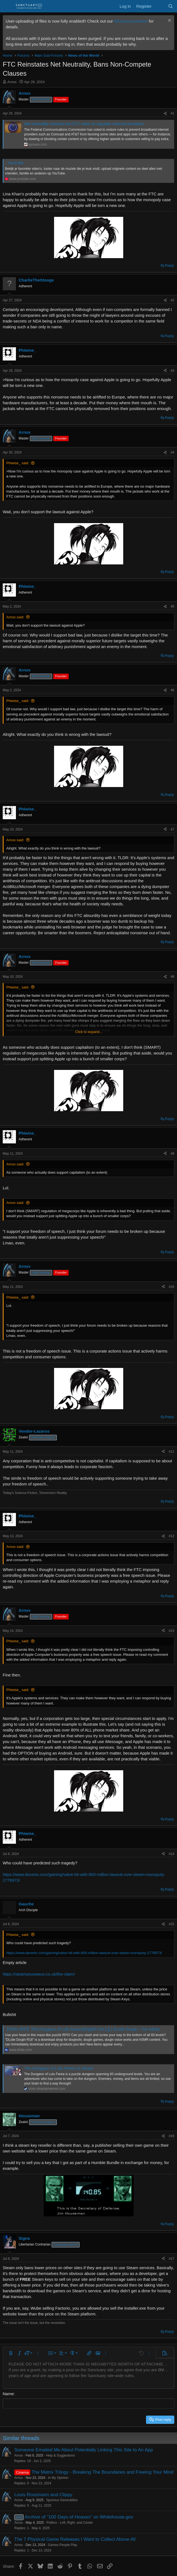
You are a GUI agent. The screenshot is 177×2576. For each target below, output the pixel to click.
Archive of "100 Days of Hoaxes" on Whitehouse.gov (79, 2516)
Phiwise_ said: (17, 463)
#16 (171, 2136)
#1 (172, 113)
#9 (172, 1153)
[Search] (170, 6)
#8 (172, 977)
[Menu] (7, 6)
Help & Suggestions (60, 2455)
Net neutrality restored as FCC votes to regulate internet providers (84, 123)
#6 (172, 690)
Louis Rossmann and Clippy (43, 2494)
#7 (172, 829)
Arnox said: (15, 617)
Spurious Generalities (62, 2500)
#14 (171, 1854)
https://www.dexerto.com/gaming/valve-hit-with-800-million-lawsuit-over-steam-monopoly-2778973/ (84, 1953)
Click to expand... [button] (89, 1032)
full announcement (131, 21)
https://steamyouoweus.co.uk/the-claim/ (39, 1974)
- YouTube (14, 162)
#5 (172, 606)
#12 (171, 1536)
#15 (171, 1924)
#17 (171, 2259)
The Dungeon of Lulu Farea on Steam (58, 2068)
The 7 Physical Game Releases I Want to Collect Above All (75, 2539)
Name (8, 2393)
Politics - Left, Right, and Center (69, 2522)
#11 (171, 1452)
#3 (172, 371)
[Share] (165, 113)
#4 (172, 452)
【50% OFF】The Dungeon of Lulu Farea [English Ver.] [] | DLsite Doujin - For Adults (82, 2029)
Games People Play (62, 2545)
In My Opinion (58, 2477)
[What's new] (159, 6)
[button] (11, 2353)
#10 (171, 1287)
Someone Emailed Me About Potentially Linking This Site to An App (83, 2449)
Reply (169, 265)
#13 (171, 1631)
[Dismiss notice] (169, 21)
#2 (172, 300)
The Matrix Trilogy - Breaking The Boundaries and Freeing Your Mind (103, 2471)
